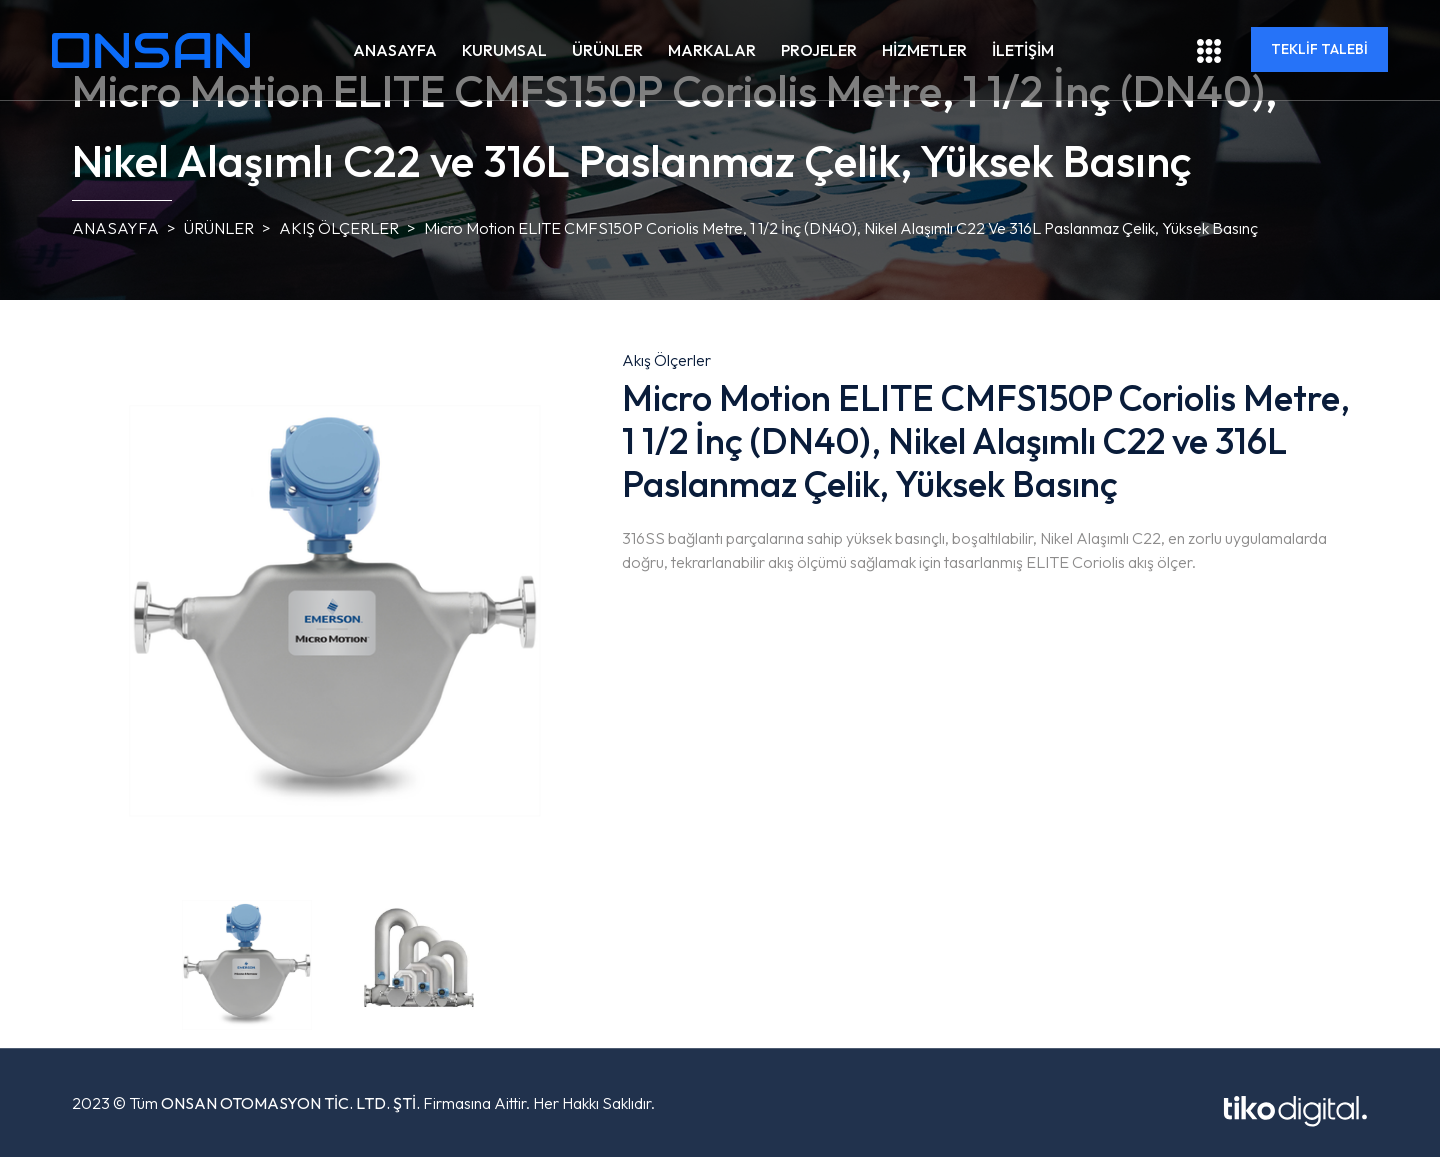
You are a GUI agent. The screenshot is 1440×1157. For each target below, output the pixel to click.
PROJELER (819, 50)
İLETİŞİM (1023, 50)
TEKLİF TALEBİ (1319, 49)
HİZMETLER (924, 50)
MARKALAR (712, 50)
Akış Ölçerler (339, 228)
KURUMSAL (504, 50)
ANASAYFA (395, 50)
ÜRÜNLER (607, 50)
